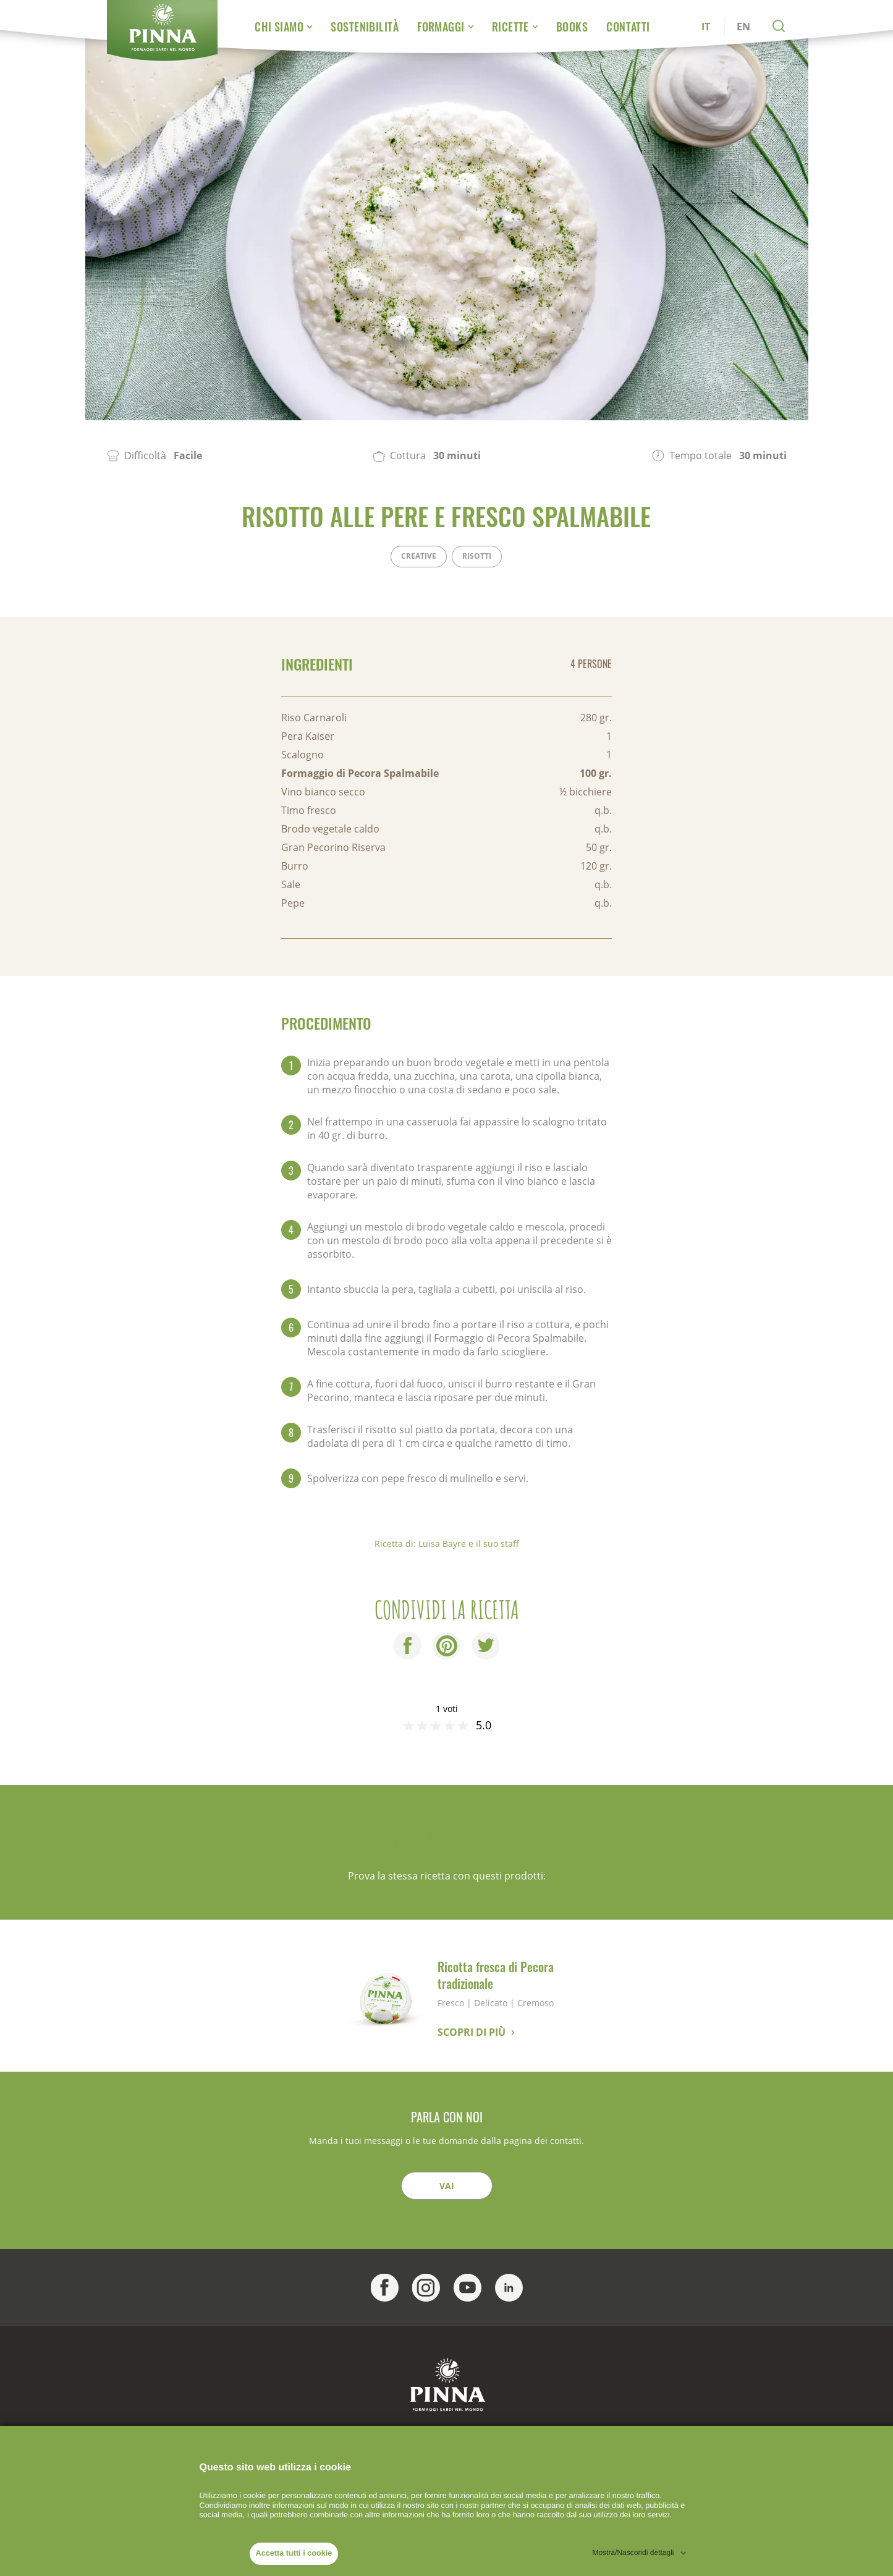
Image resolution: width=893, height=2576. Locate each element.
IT (705, 26)
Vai (446, 2186)
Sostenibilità (365, 27)
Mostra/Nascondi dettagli (633, 2552)
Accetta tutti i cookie (294, 2553)
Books (572, 27)
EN (743, 26)
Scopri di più (472, 2032)
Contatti (628, 27)
